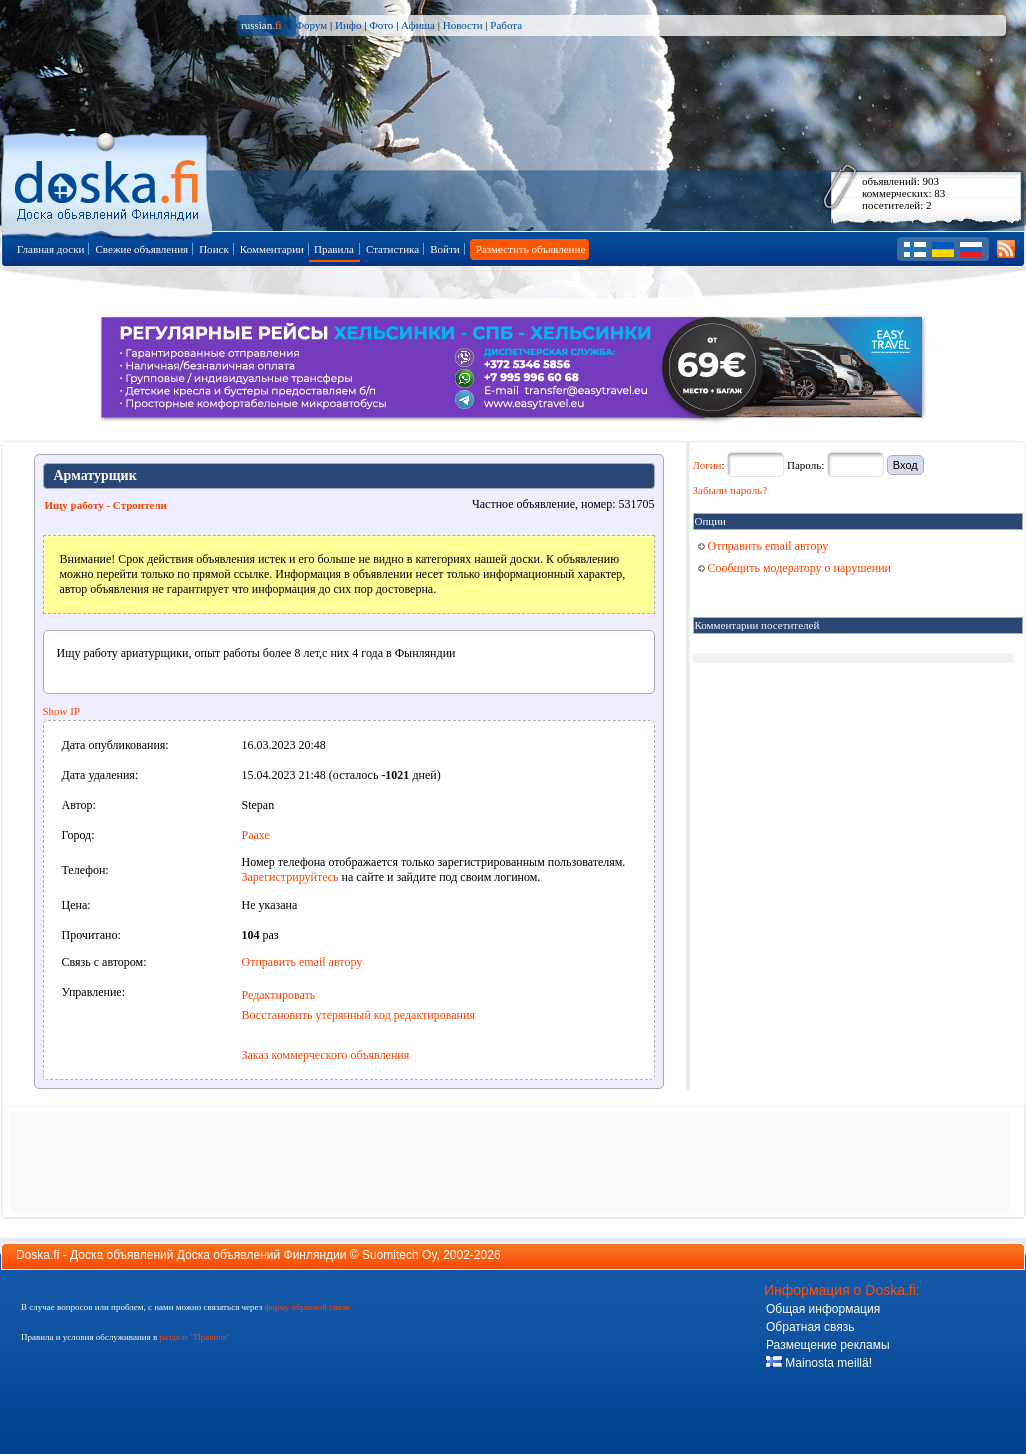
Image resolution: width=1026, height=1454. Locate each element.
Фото (381, 25)
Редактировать (279, 995)
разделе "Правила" (194, 1337)
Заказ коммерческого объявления (326, 1055)
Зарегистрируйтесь (290, 877)
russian (261, 25)
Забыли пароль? (730, 490)
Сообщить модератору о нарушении (795, 568)
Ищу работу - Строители (106, 505)
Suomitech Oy (399, 1255)
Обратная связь (810, 1327)
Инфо (348, 25)
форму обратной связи (306, 1307)
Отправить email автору (302, 962)
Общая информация (823, 1309)
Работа (506, 25)
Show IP (62, 711)
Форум (311, 25)
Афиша (418, 25)
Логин (707, 465)
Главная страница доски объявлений (108, 181)
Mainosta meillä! (819, 1363)
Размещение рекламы (828, 1345)
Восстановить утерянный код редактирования (358, 1015)
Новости (463, 25)
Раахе (256, 835)
